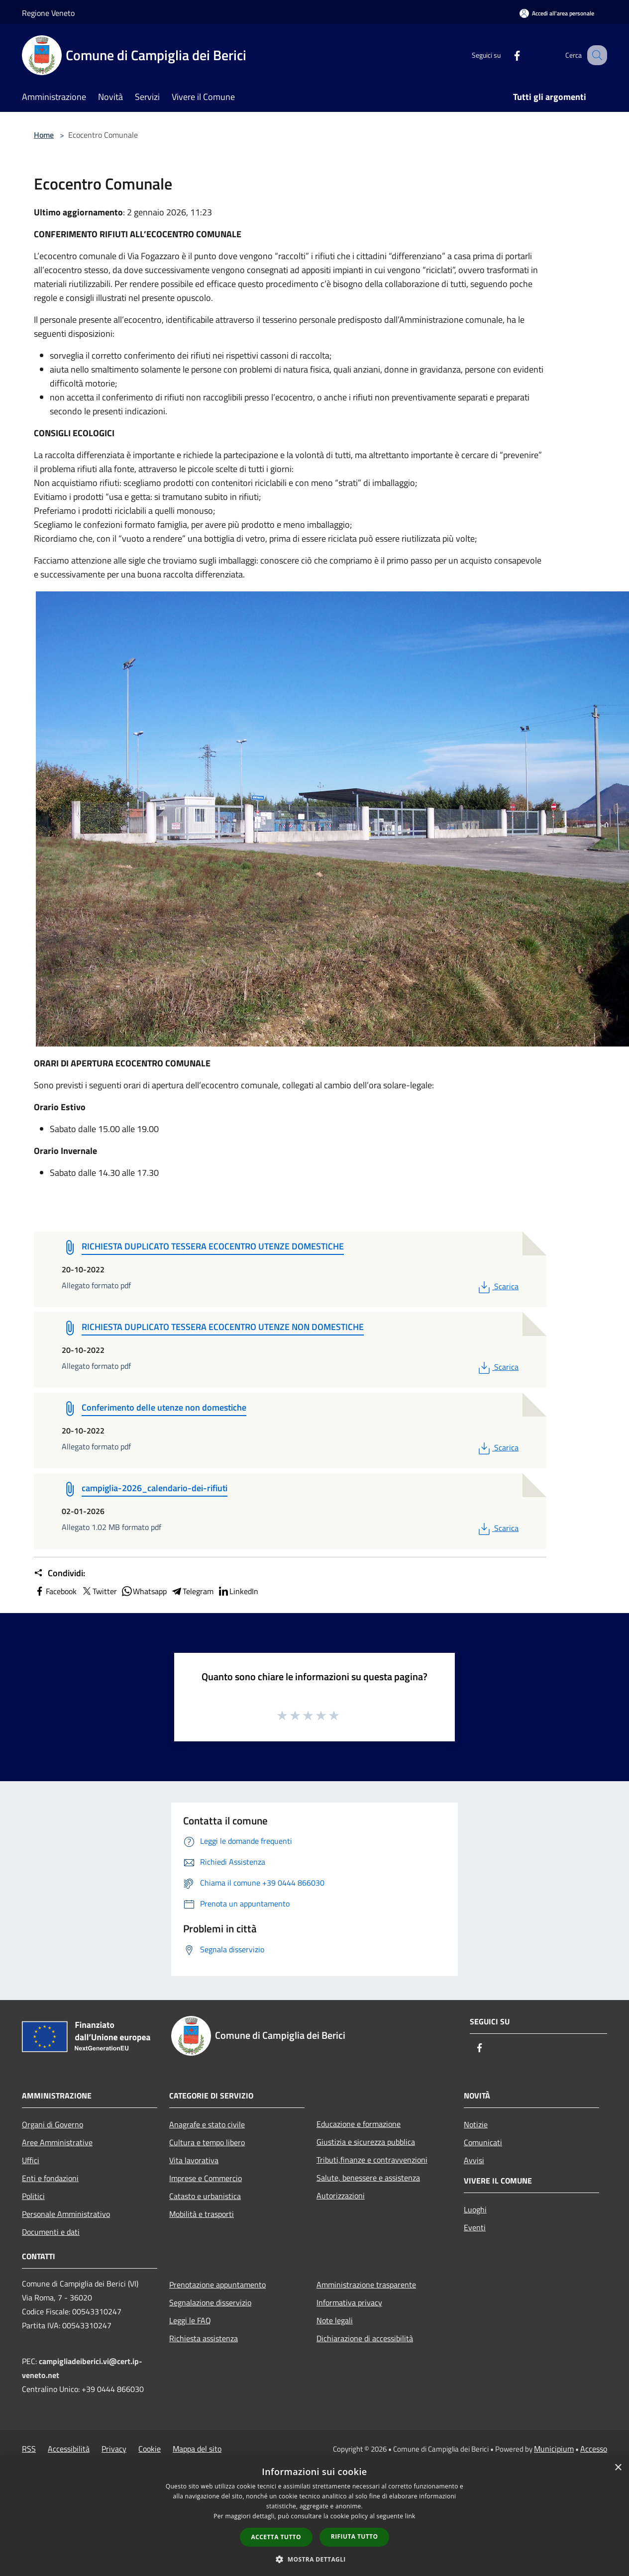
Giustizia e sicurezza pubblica (365, 2142)
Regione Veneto (48, 13)
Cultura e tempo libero (207, 2142)
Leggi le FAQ (190, 2320)
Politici (33, 2196)
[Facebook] (507, 55)
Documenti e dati (51, 2232)
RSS (29, 2449)
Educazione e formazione (358, 2124)
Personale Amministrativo (66, 2214)
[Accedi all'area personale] (557, 13)
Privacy (114, 2449)
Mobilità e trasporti (201, 2214)
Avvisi (474, 2160)
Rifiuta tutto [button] (354, 2536)
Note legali (334, 2320)
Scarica (497, 1286)
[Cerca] (595, 55)
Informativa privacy (349, 2302)
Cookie (149, 2449)
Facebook (55, 1591)
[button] (314, 2559)
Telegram (192, 1591)
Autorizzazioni (340, 2195)
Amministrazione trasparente (366, 2284)
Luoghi (475, 2209)
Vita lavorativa (193, 2160)
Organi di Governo (52, 2124)
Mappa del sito (197, 2449)
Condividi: (59, 1573)
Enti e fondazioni (50, 2178)
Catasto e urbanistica (205, 2196)
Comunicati (483, 2142)
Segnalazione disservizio (210, 2302)
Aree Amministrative (57, 2142)
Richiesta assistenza (203, 2338)
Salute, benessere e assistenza (368, 2178)
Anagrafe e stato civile (207, 2124)
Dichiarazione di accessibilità (364, 2338)
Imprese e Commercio (205, 2178)
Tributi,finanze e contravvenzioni (371, 2160)
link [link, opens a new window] (410, 2516)
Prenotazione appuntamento (217, 2284)
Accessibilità (69, 2449)
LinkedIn (237, 1591)
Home (44, 135)
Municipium (554, 2449)
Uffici (30, 2160)
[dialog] (314, 2516)
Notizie (476, 2124)
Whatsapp (144, 1591)
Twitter (99, 1591)
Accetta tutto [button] (276, 2537)
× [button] (618, 2468)
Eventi (475, 2227)
